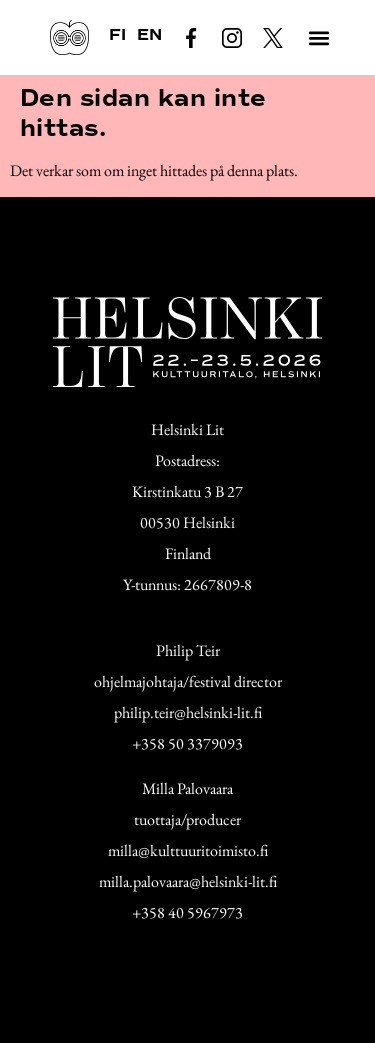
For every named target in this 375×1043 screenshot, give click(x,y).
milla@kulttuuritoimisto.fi (188, 850)
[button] (318, 37)
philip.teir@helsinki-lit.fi (188, 712)
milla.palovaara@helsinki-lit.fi (188, 881)
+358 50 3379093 (187, 743)
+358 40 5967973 (187, 912)
